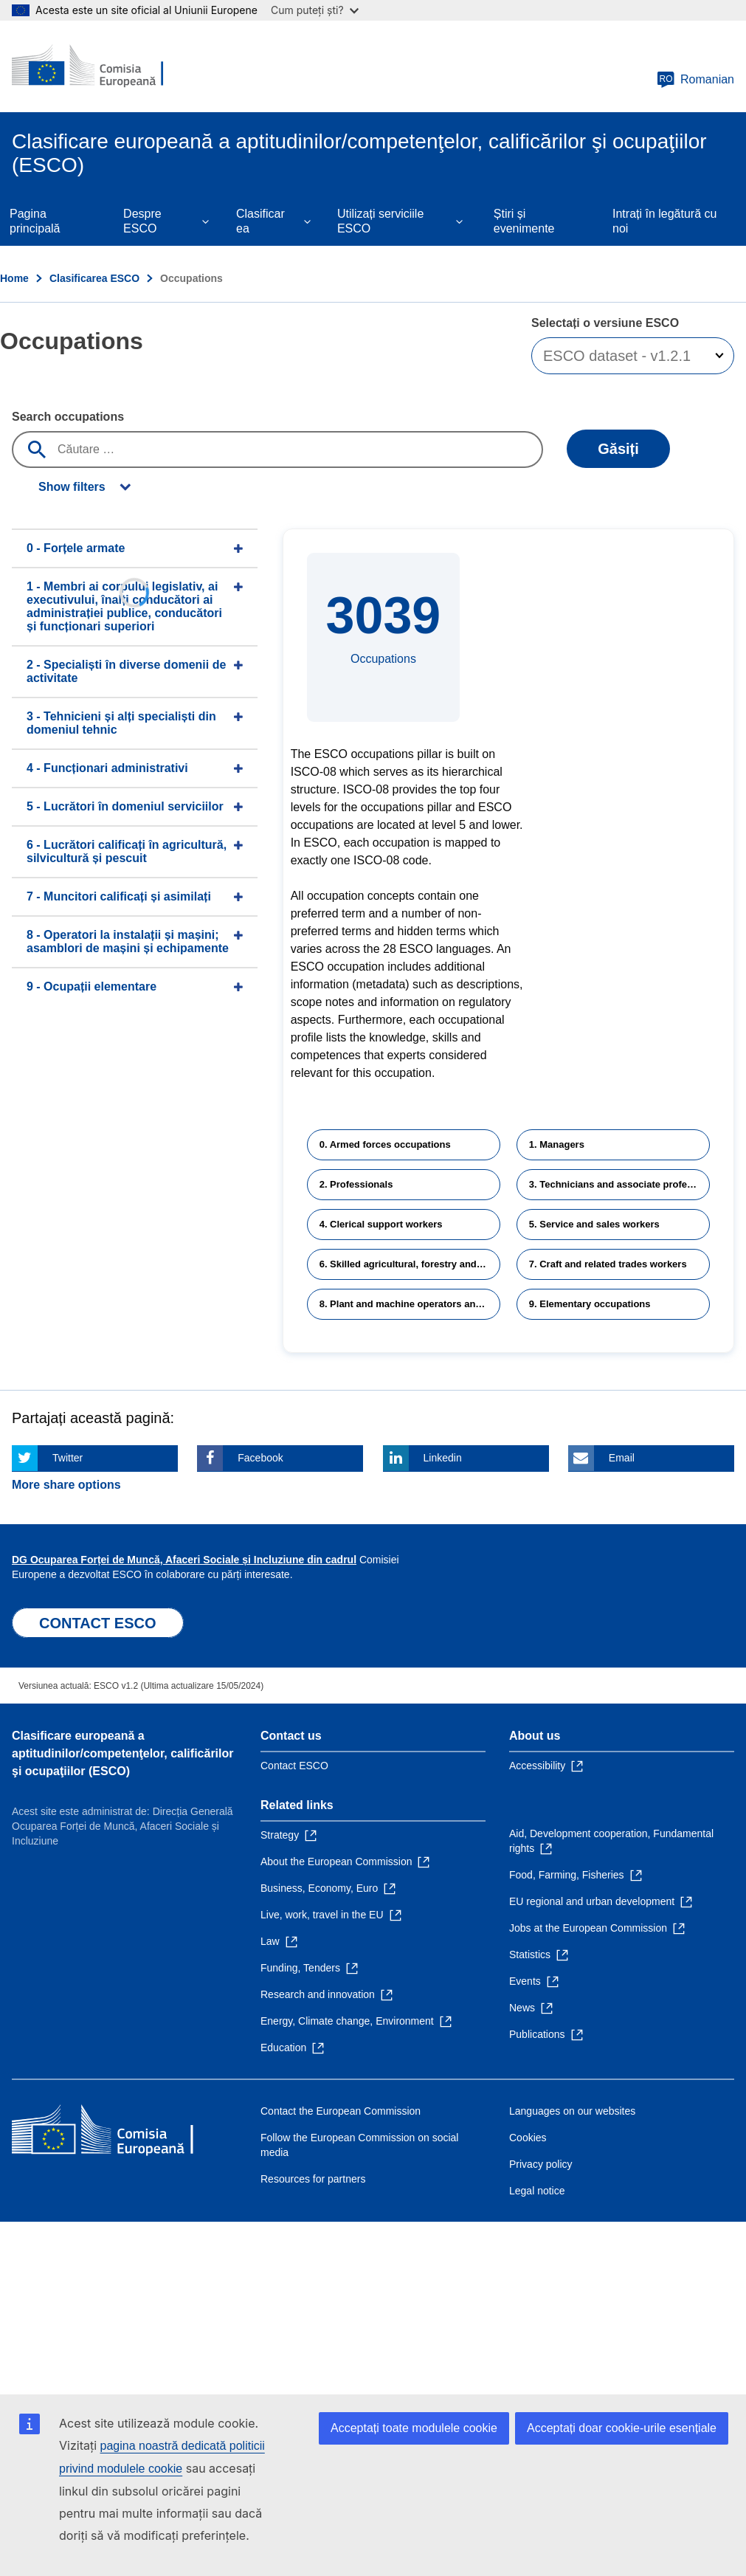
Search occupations (68, 416)
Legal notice (537, 2191)
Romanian (695, 80)
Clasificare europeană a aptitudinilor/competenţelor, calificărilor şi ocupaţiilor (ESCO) (123, 1753)
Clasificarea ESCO (94, 278)
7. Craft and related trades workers (608, 1264)
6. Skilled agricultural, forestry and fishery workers (410, 1264)
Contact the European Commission (340, 2111)
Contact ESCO (294, 1765)
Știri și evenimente (524, 221)
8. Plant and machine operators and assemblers (410, 1303)
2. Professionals (356, 1184)
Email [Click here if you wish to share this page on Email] (622, 1458)
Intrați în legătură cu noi (664, 221)
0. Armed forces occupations (385, 1144)
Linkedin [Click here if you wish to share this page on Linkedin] (443, 1458)
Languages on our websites (572, 2111)
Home (14, 278)
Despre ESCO (142, 221)
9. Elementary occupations (590, 1303)
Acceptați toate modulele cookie (414, 2428)
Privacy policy (541, 2164)
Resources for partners (312, 2179)
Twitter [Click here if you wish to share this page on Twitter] (67, 1458)
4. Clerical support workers (381, 1224)
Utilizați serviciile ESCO (380, 221)
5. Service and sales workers (594, 1224)
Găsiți (618, 449)
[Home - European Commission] (101, 66)
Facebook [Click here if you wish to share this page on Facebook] (260, 1458)
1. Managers (556, 1144)
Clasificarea (260, 221)
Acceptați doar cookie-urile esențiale (621, 2428)
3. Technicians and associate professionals (619, 1184)
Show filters (72, 487)
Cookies (528, 2137)
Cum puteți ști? (315, 10)
